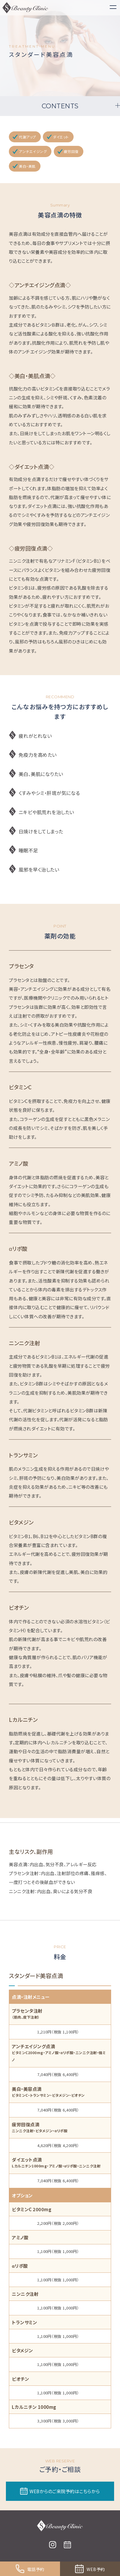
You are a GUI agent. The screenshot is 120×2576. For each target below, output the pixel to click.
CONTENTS (60, 106)
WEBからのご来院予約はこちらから (60, 2491)
